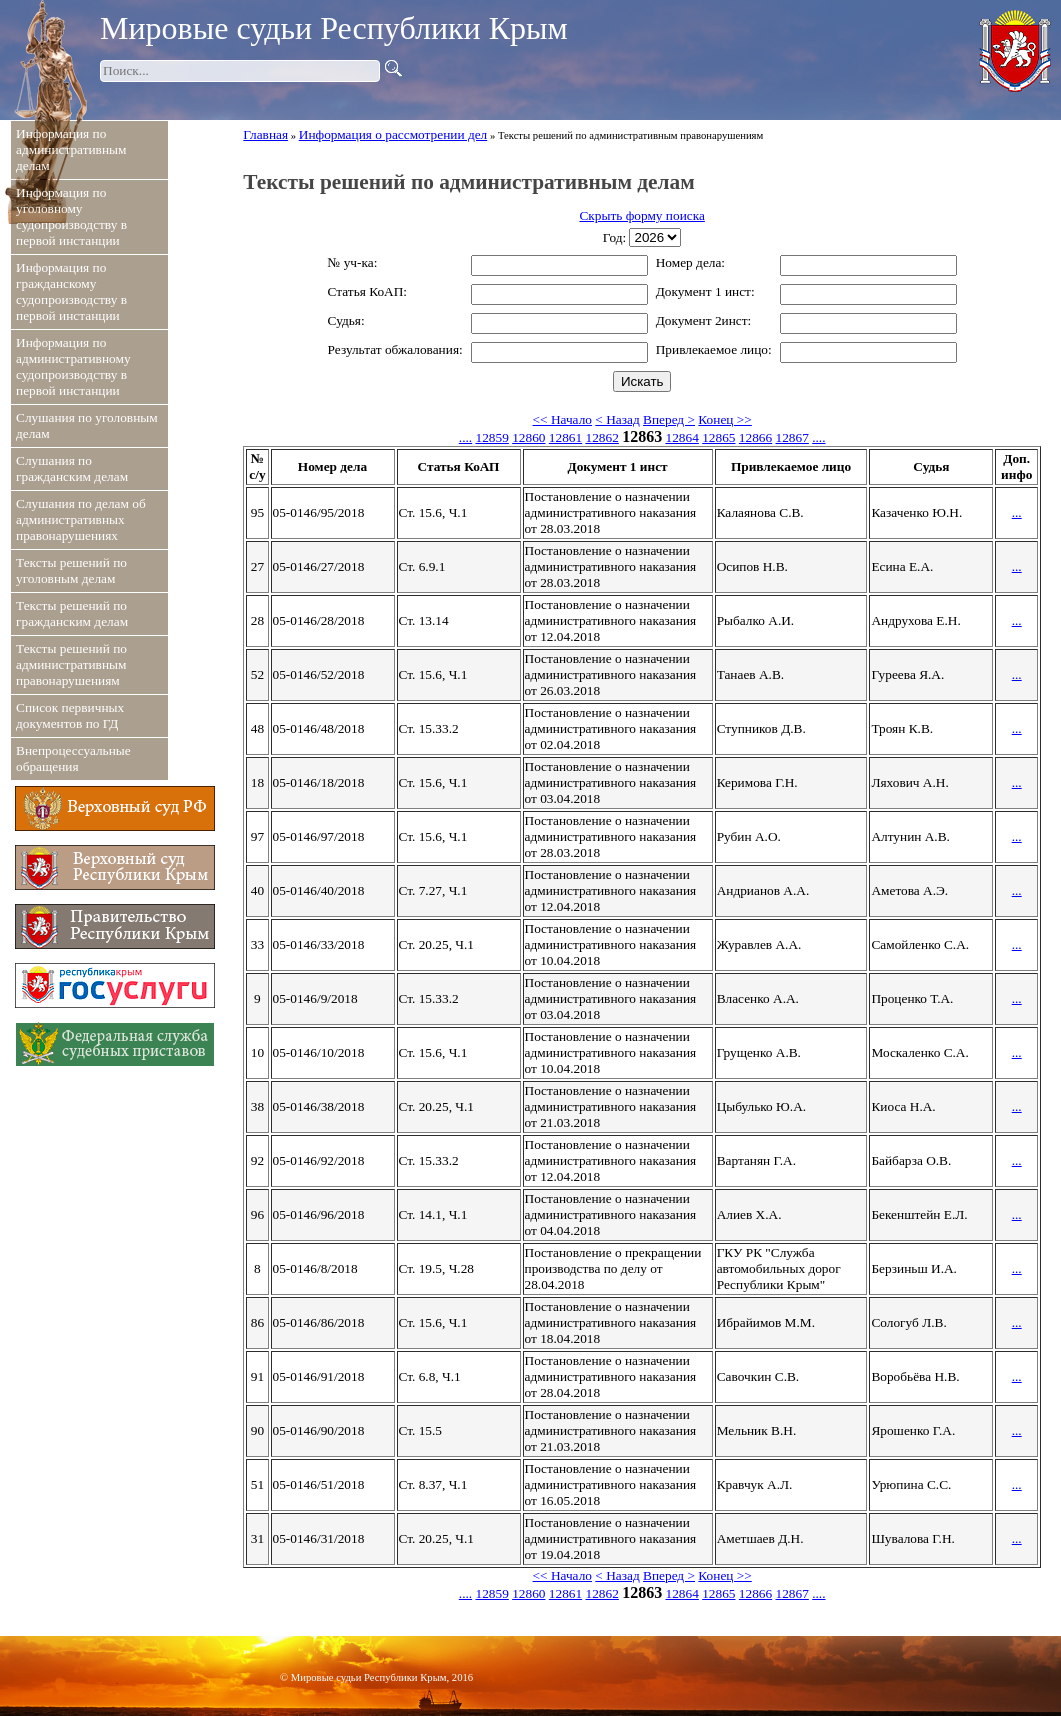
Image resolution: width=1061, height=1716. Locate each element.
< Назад (617, 419)
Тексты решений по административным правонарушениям (71, 664)
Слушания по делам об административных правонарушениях (81, 519)
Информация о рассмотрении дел (393, 134)
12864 (682, 437)
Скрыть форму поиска (641, 215)
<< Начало (562, 419)
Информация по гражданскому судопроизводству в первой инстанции (71, 291)
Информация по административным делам (71, 149)
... (1017, 512)
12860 (528, 437)
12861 (565, 437)
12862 (602, 437)
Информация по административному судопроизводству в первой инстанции (73, 366)
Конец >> (724, 419)
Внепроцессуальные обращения (73, 758)
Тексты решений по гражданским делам (72, 613)
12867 (792, 437)
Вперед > (669, 419)
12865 (718, 437)
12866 (755, 437)
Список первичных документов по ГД (70, 715)
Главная (265, 134)
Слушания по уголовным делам (87, 425)
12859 (491, 437)
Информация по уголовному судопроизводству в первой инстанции (71, 216)
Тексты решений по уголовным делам (71, 570)
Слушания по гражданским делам (72, 468)
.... (465, 437)
